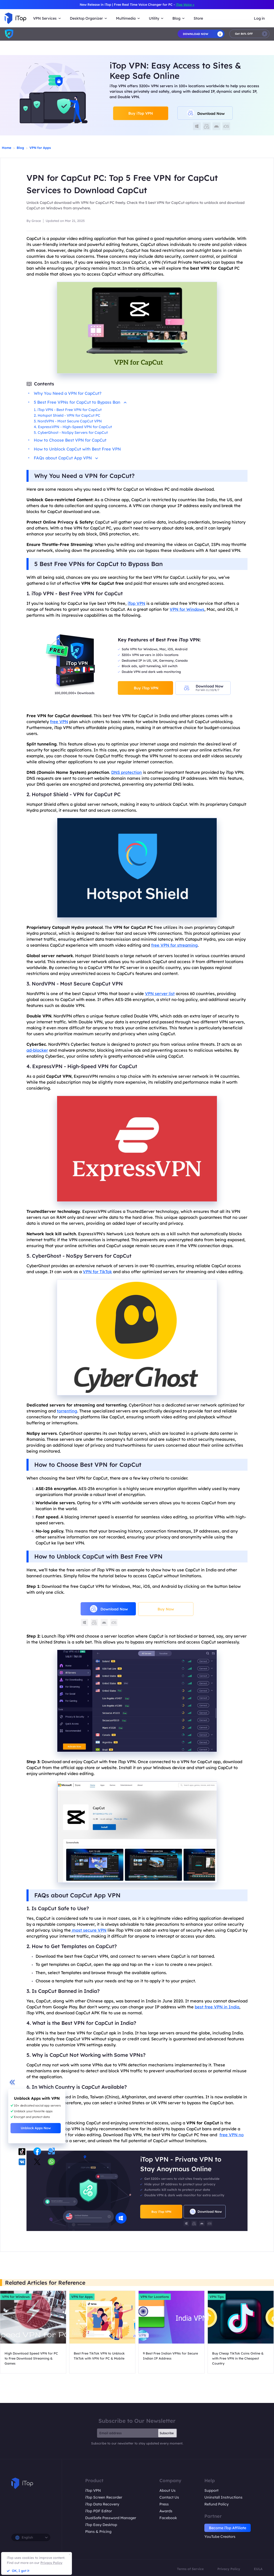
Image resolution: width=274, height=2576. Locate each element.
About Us (167, 2490)
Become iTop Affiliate (227, 2528)
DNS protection (126, 772)
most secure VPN (88, 1930)
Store (198, 18)
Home (6, 148)
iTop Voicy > (185, 5)
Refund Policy (216, 2504)
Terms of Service (190, 2569)
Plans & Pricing (98, 2531)
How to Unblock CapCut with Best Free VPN (77, 449)
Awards (165, 2511)
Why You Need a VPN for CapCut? (67, 393)
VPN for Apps (40, 148)
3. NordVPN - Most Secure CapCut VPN (68, 421)
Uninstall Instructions (223, 2497)
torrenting (67, 1411)
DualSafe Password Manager (110, 2517)
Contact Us (169, 2497)
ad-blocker (37, 1050)
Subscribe (167, 2433)
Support (211, 2490)
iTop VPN (136, 603)
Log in (259, 18)
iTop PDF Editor (98, 2511)
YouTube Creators (219, 2536)
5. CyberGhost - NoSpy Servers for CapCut (71, 432)
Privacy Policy (228, 2569)
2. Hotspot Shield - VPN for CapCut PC (67, 415)
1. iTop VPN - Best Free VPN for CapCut (68, 409)
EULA (258, 2569)
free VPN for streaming (174, 945)
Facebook (168, 2517)
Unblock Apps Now (36, 2128)
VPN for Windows (187, 609)
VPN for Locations (154, 2297)
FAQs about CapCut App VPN (66, 458)
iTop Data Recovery (102, 2504)
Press (164, 2504)
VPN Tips (217, 2297)
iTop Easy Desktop (101, 2524)
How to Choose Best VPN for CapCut (70, 440)
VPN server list (160, 993)
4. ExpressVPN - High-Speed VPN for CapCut (73, 426)
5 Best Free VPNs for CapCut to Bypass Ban (80, 402)
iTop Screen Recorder (103, 2497)
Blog (20, 148)
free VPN (59, 721)
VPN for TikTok (97, 1271)
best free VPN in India (217, 2007)
